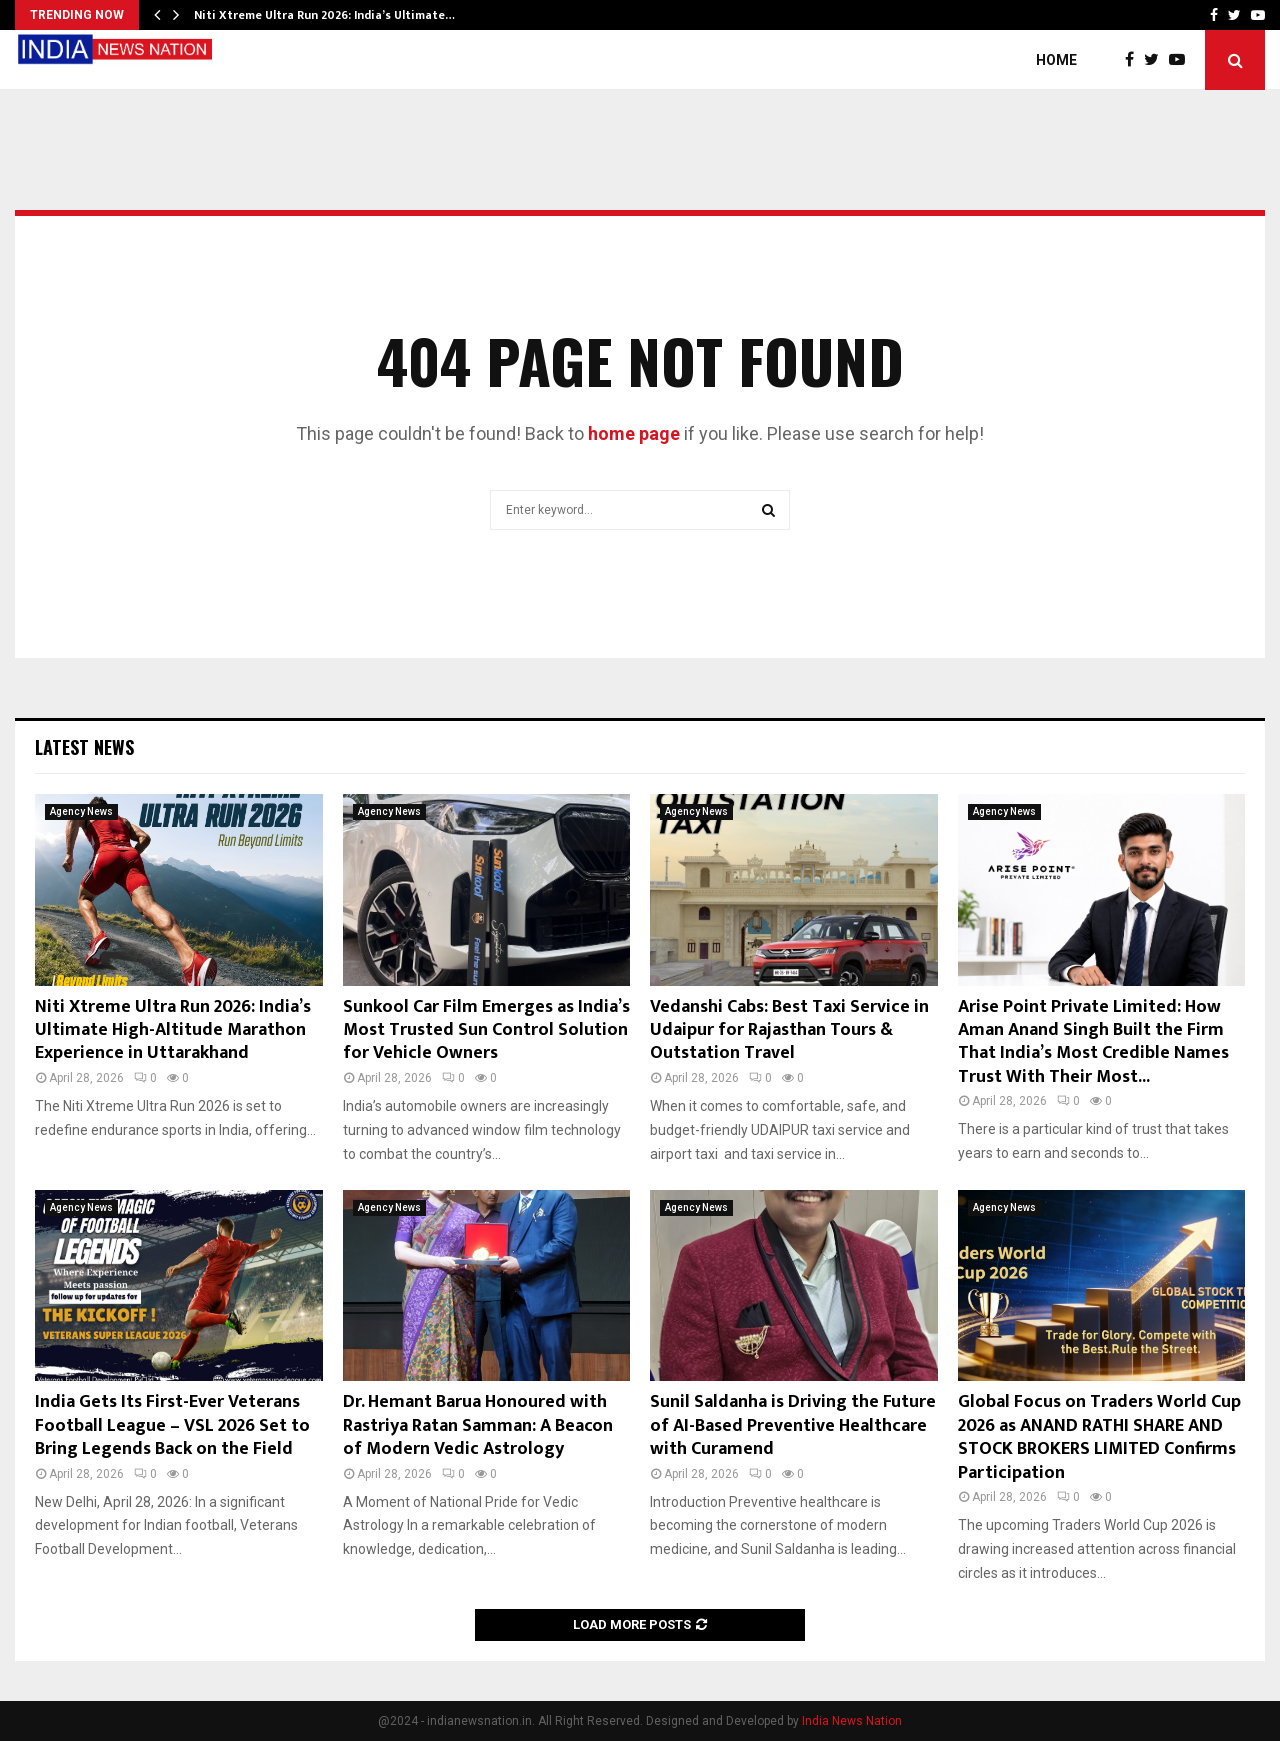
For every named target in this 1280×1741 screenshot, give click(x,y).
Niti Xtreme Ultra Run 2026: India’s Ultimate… (324, 15)
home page (634, 433)
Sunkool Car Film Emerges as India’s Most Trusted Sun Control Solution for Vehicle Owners (486, 1030)
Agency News (81, 811)
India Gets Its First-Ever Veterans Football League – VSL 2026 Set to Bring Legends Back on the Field (172, 1425)
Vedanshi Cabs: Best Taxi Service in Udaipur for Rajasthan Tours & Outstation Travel (789, 1030)
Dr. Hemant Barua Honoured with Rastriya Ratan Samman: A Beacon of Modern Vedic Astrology (478, 1425)
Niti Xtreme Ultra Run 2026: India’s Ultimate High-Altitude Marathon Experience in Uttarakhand (173, 1030)
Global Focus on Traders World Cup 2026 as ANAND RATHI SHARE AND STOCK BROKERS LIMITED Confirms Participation (1099, 1437)
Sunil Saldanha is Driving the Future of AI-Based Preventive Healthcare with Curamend (793, 1425)
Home (1056, 60)
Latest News (84, 747)
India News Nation (852, 1721)
